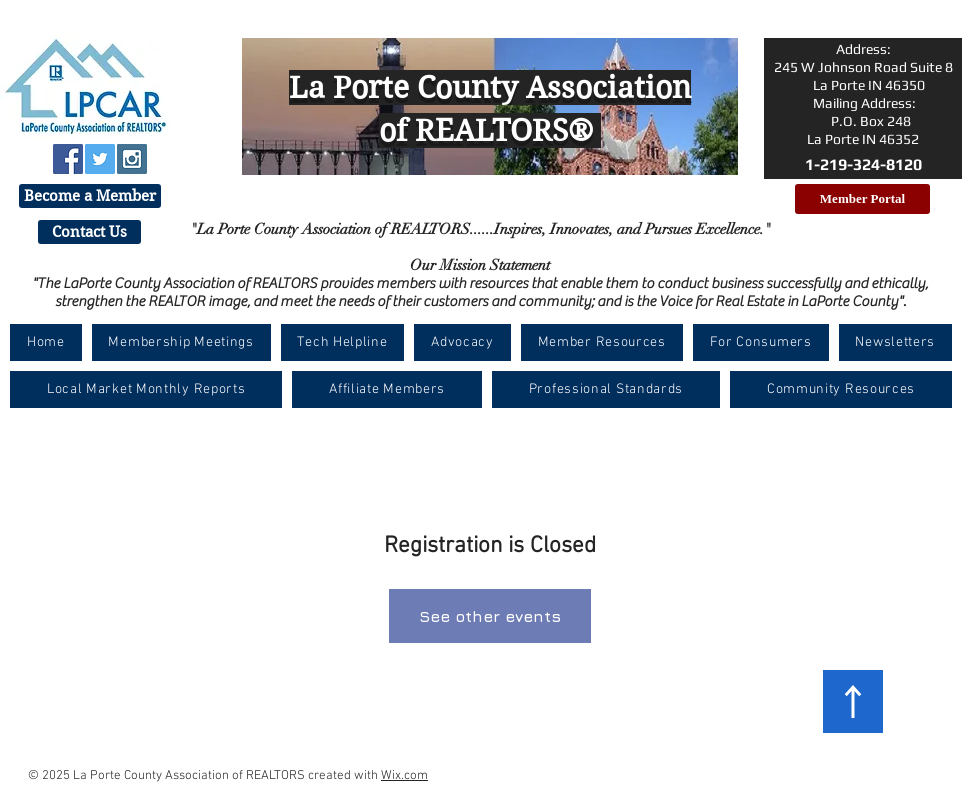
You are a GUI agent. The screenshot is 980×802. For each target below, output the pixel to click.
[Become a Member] (90, 196)
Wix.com (404, 776)
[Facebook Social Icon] (68, 159)
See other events (490, 616)
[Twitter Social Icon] (100, 159)
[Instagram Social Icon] (132, 159)
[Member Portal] (862, 199)
